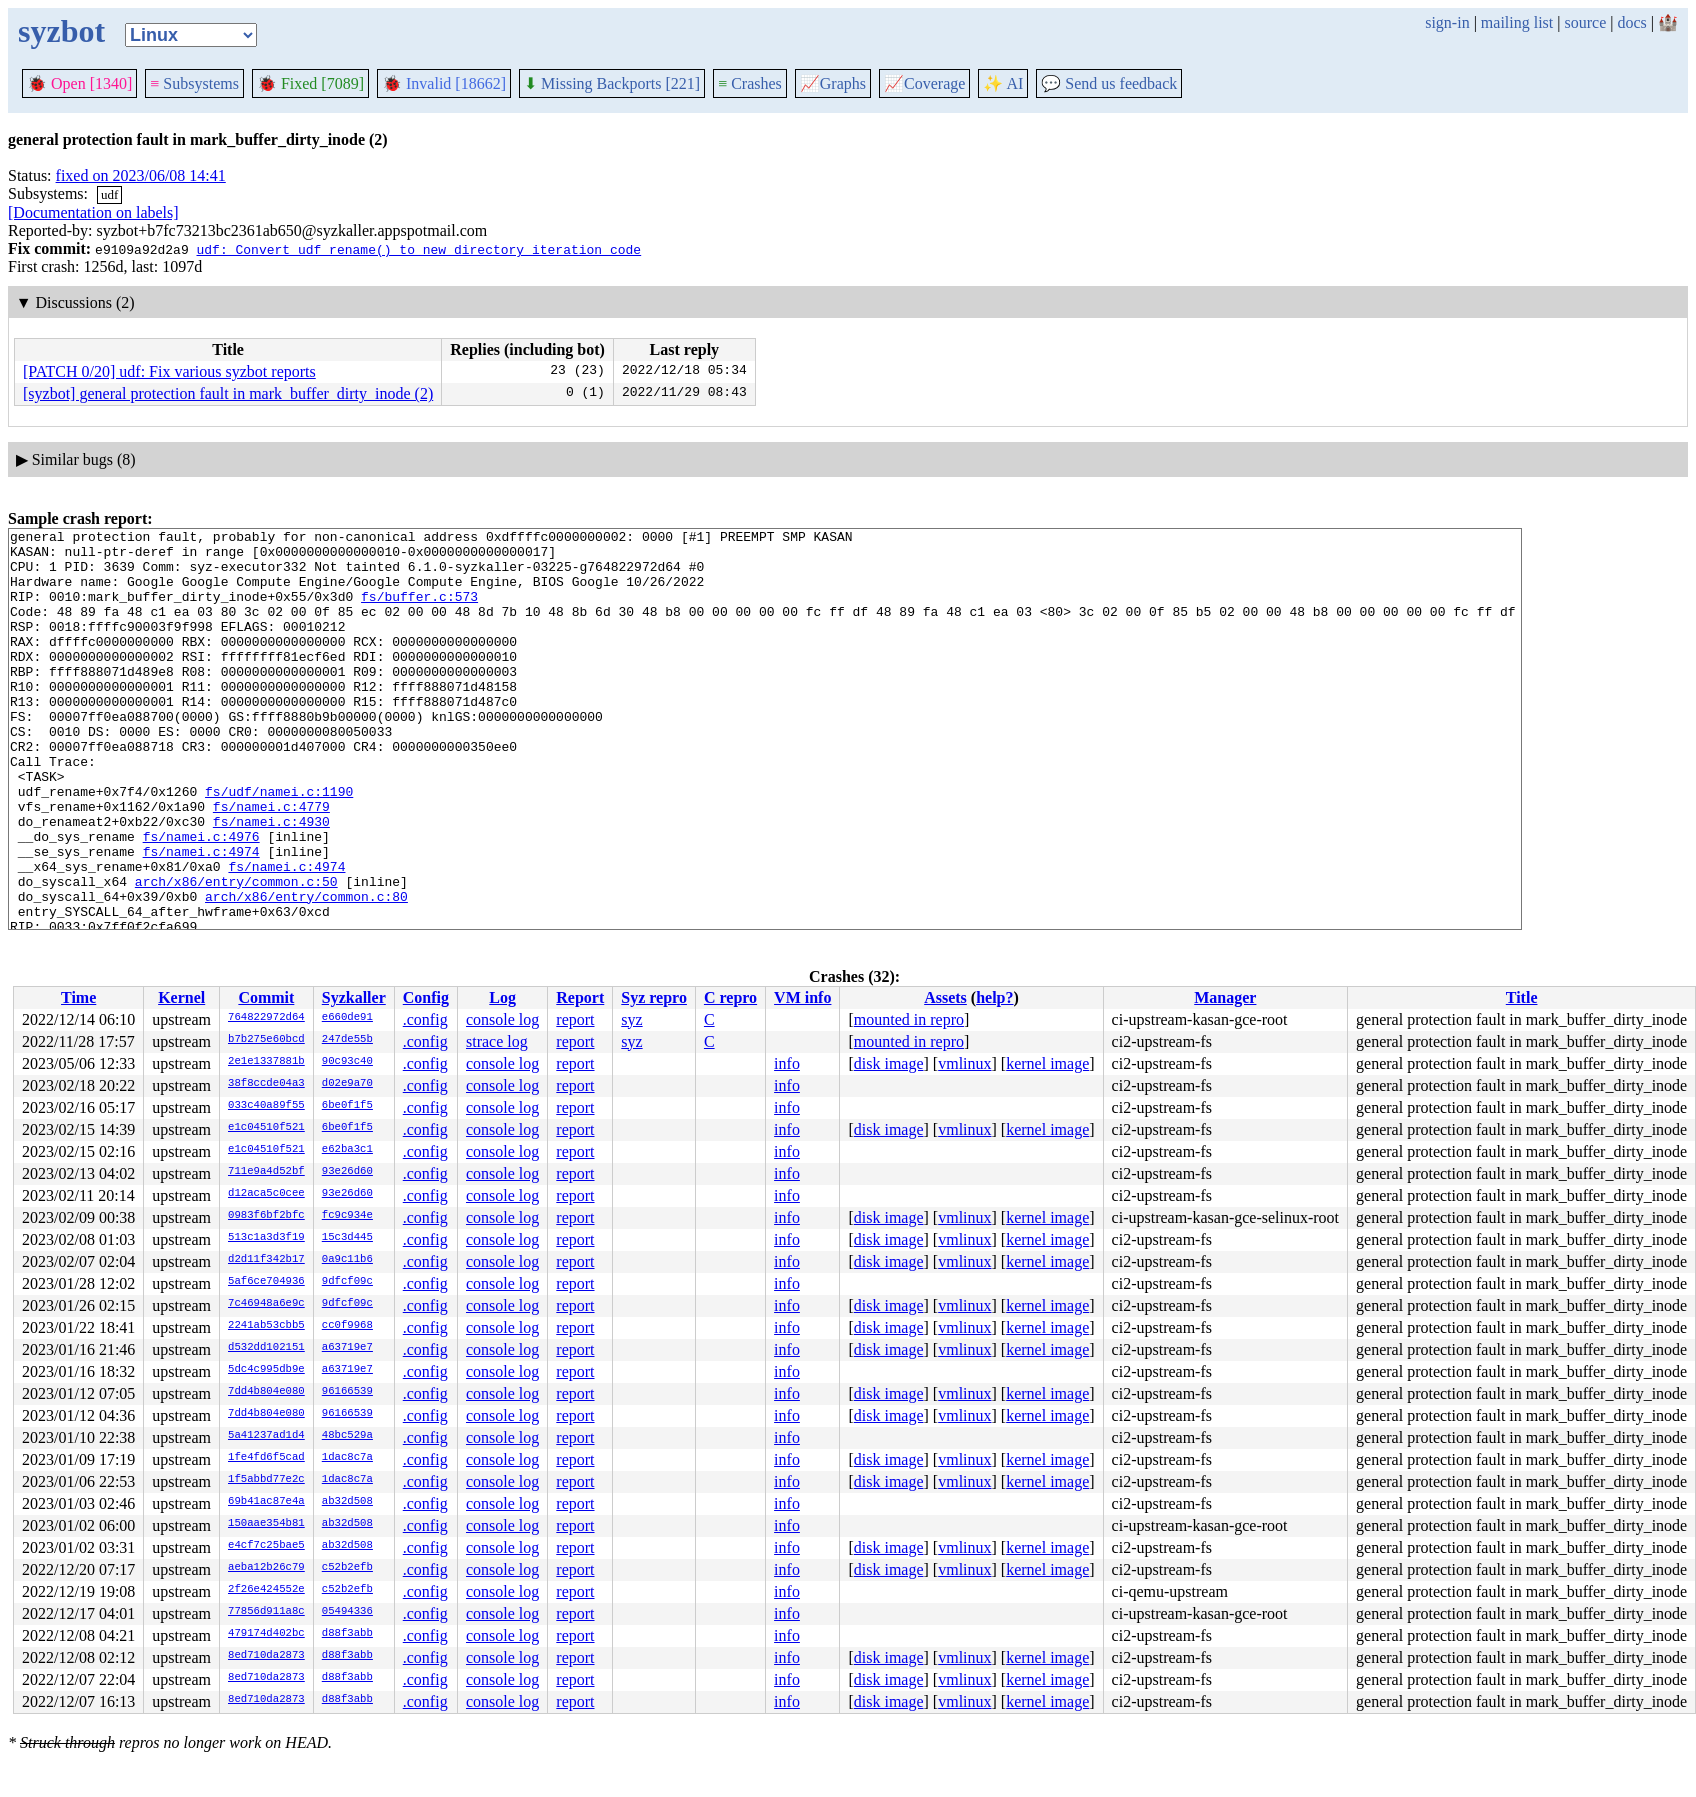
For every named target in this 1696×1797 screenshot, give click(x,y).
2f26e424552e (266, 1590)
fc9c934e (347, 1216)
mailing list (1517, 22)
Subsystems (194, 83)
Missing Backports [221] (612, 83)
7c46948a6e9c (266, 1304)
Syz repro (654, 997)
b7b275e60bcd (266, 1040)
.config (425, 1019)
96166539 (347, 1392)
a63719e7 (347, 1348)
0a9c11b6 (347, 1260)
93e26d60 (347, 1172)
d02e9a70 (347, 1084)
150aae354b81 (266, 1524)
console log (502, 1019)
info (787, 1063)
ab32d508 (347, 1502)
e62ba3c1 (347, 1150)
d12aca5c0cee (266, 1194)
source (1586, 22)
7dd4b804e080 (266, 1392)
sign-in (1447, 22)
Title (1522, 997)
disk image (889, 1063)
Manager (1225, 997)
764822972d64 (266, 1018)
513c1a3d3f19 (266, 1238)
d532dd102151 (266, 1348)
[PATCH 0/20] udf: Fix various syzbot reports (169, 371)
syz (631, 1019)
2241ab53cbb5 (266, 1326)
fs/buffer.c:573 (419, 611)
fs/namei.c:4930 (271, 881)
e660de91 (347, 1018)
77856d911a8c (266, 1612)
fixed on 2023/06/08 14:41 (141, 175)
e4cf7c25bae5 (266, 1546)
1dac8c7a (347, 1458)
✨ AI (1003, 83)
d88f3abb (347, 1634)
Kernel (181, 997)
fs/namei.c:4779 (271, 863)
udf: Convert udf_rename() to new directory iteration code (418, 249)
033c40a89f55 (266, 1106)
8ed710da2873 (266, 1656)
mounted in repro (909, 1019)
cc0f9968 (347, 1326)
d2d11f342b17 (266, 1260)
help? (994, 997)
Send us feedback (1109, 83)
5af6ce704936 (266, 1282)
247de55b (347, 1040)
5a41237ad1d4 (266, 1436)
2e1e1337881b (266, 1062)
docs (1631, 22)
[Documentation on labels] (93, 212)
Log (502, 997)
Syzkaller (354, 997)
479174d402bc (266, 1634)
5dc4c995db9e (266, 1370)
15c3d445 (347, 1238)
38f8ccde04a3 (266, 1084)
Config (426, 997)
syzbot (61, 31)
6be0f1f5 (347, 1106)
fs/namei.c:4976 (201, 899)
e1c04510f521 (266, 1128)
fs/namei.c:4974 (201, 917)
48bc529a (347, 1436)
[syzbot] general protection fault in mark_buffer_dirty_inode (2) (228, 393)
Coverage (924, 83)
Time (78, 997)
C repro (730, 997)
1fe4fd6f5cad (266, 1458)
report (575, 1019)
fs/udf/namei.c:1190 (279, 845)
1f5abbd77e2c (266, 1480)
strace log (497, 1041)
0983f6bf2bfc (266, 1216)
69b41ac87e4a (266, 1502)
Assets (945, 997)
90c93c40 (347, 1062)
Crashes (750, 83)
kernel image (1047, 1063)
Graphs (833, 83)
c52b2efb (347, 1568)
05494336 (347, 1612)
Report (580, 997)
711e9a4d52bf (266, 1172)
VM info (802, 997)
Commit (266, 997)
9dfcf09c (347, 1282)
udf (109, 194)
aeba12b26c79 (266, 1568)
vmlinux (964, 1063)
